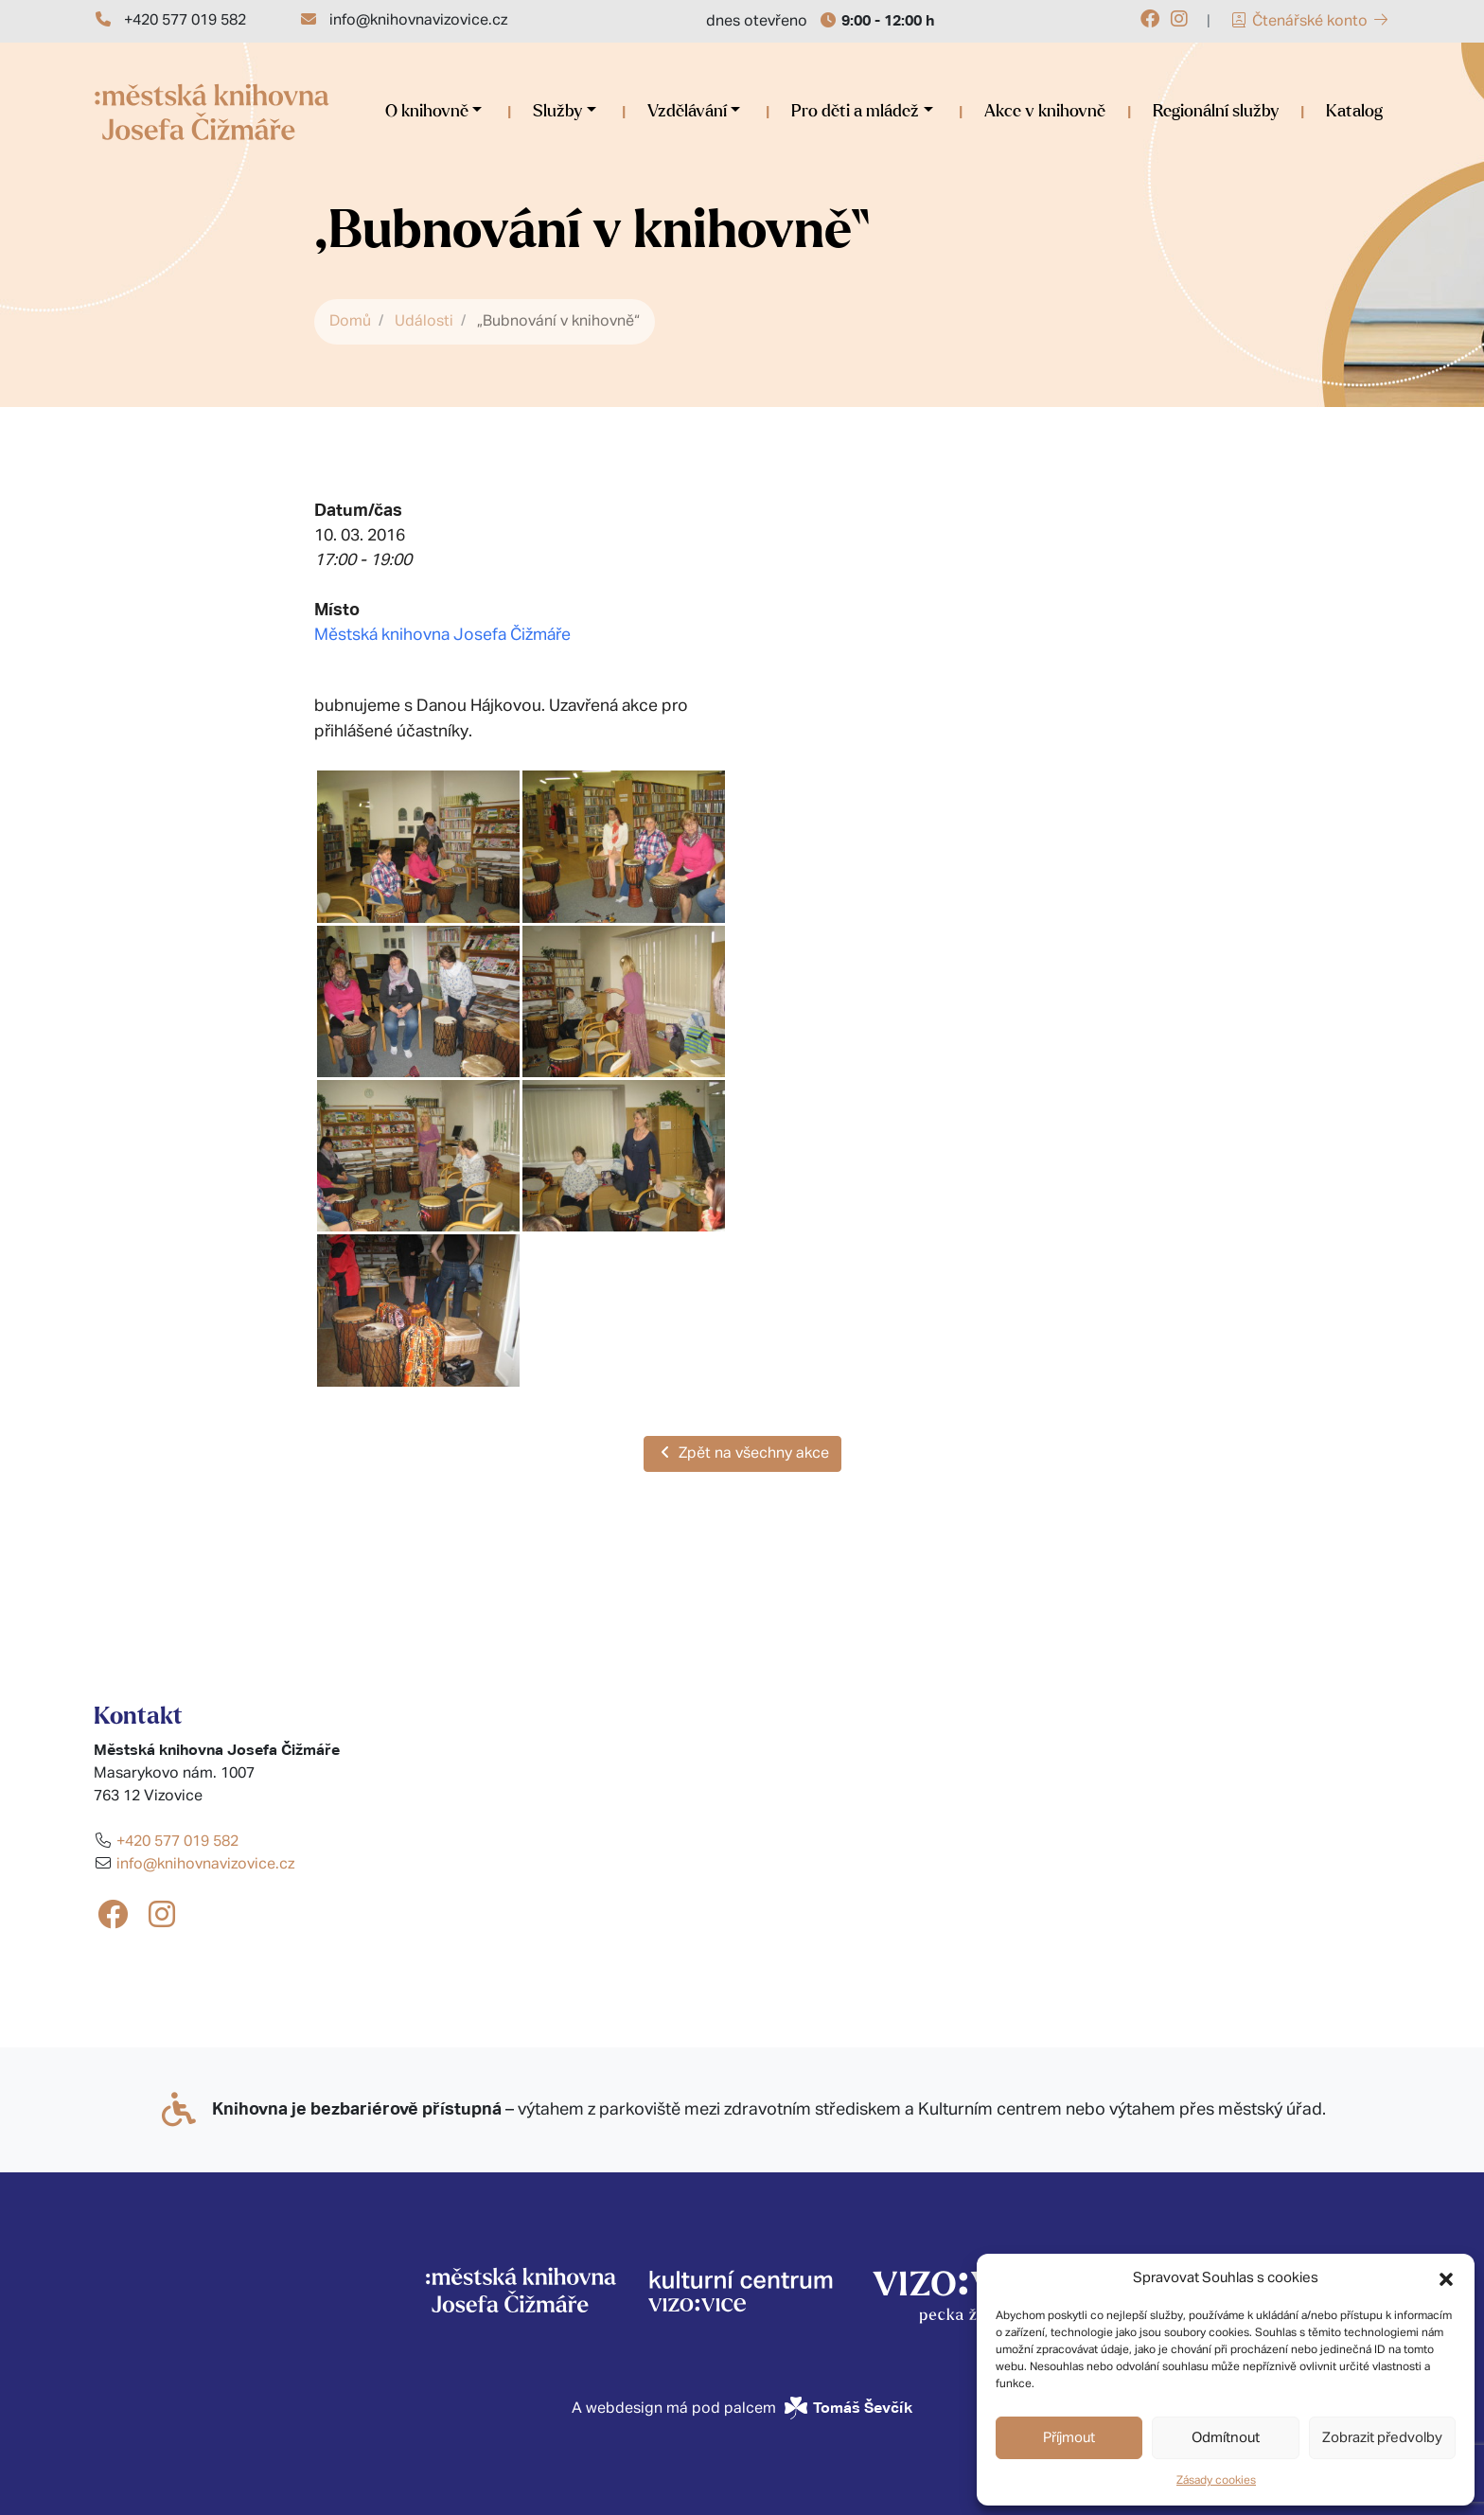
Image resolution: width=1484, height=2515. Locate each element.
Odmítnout (1226, 2438)
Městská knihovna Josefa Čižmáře (442, 635)
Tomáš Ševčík (862, 2408)
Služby (557, 111)
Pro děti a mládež (855, 111)
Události (424, 321)
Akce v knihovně (1044, 111)
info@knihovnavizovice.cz (418, 20)
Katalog (1354, 111)
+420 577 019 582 (185, 20)
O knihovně (426, 111)
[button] (1446, 2278)
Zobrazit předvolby (1382, 2438)
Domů (350, 321)
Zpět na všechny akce (742, 1452)
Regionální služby (1216, 111)
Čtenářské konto (1309, 21)
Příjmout (1069, 2438)
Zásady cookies (1216, 2481)
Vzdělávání (687, 111)
